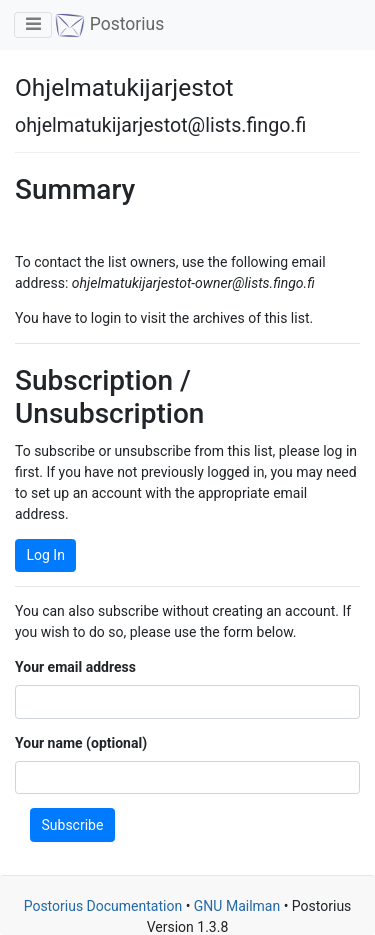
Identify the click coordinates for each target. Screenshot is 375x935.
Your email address (75, 667)
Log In (46, 555)
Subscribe (73, 825)
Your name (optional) (81, 743)
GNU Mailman (237, 906)
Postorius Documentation (103, 906)
